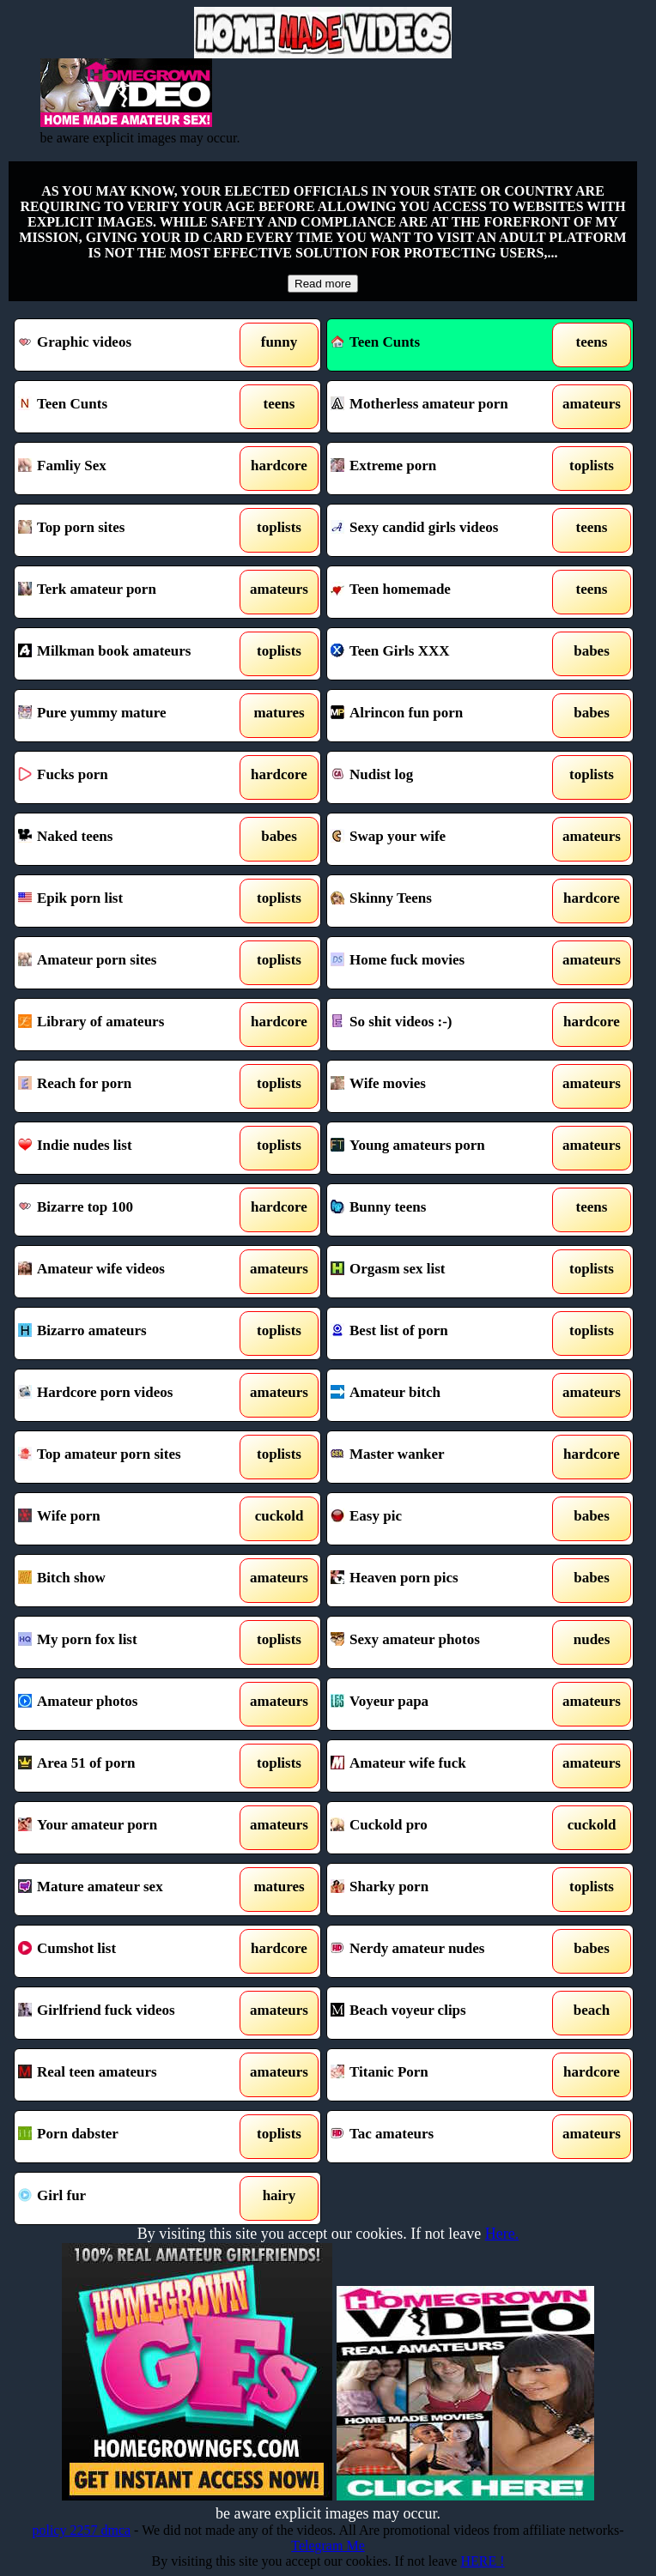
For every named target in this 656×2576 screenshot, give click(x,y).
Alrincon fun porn (440, 715)
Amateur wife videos (128, 1271)
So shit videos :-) (440, 1024)
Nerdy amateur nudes (440, 1951)
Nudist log (440, 777)
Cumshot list (128, 1951)
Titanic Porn (440, 2075)
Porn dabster (128, 2136)
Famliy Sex (128, 468)
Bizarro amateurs (128, 1333)
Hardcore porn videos (128, 1395)
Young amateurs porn (440, 1148)
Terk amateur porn (128, 592)
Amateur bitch (440, 1395)
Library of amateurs (128, 1024)
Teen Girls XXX (440, 654)
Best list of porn (440, 1333)
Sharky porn (440, 1889)
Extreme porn (440, 468)
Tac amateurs (440, 2136)
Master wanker (440, 1457)
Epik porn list (128, 901)
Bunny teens (440, 1210)
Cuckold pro (440, 1827)
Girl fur (128, 2198)
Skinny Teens (440, 901)
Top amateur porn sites (128, 1457)
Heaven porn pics (440, 1580)
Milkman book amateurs (128, 654)
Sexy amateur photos (440, 1642)
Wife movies (440, 1086)
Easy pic (440, 1519)
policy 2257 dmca (81, 2530)
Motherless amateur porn (440, 406)
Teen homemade (440, 592)
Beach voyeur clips (440, 2013)
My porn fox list (128, 1642)
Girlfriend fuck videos (128, 2013)
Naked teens (128, 839)
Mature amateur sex (128, 1889)
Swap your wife (440, 839)
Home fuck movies (440, 962)
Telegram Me (328, 2545)
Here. (502, 2233)
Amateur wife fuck (440, 1766)
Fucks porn (128, 777)
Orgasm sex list (440, 1271)
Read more (323, 283)
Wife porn (128, 1519)
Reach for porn (128, 1086)
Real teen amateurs (128, 2075)
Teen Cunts (375, 342)
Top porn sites (128, 530)
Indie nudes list (128, 1148)
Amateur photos (128, 1704)
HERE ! (482, 2561)
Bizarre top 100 (128, 1210)
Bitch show (128, 1580)
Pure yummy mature (128, 715)
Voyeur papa (440, 1704)
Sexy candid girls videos (440, 530)
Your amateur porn (128, 1827)
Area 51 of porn (128, 1766)
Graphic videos (128, 345)
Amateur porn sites (128, 962)
